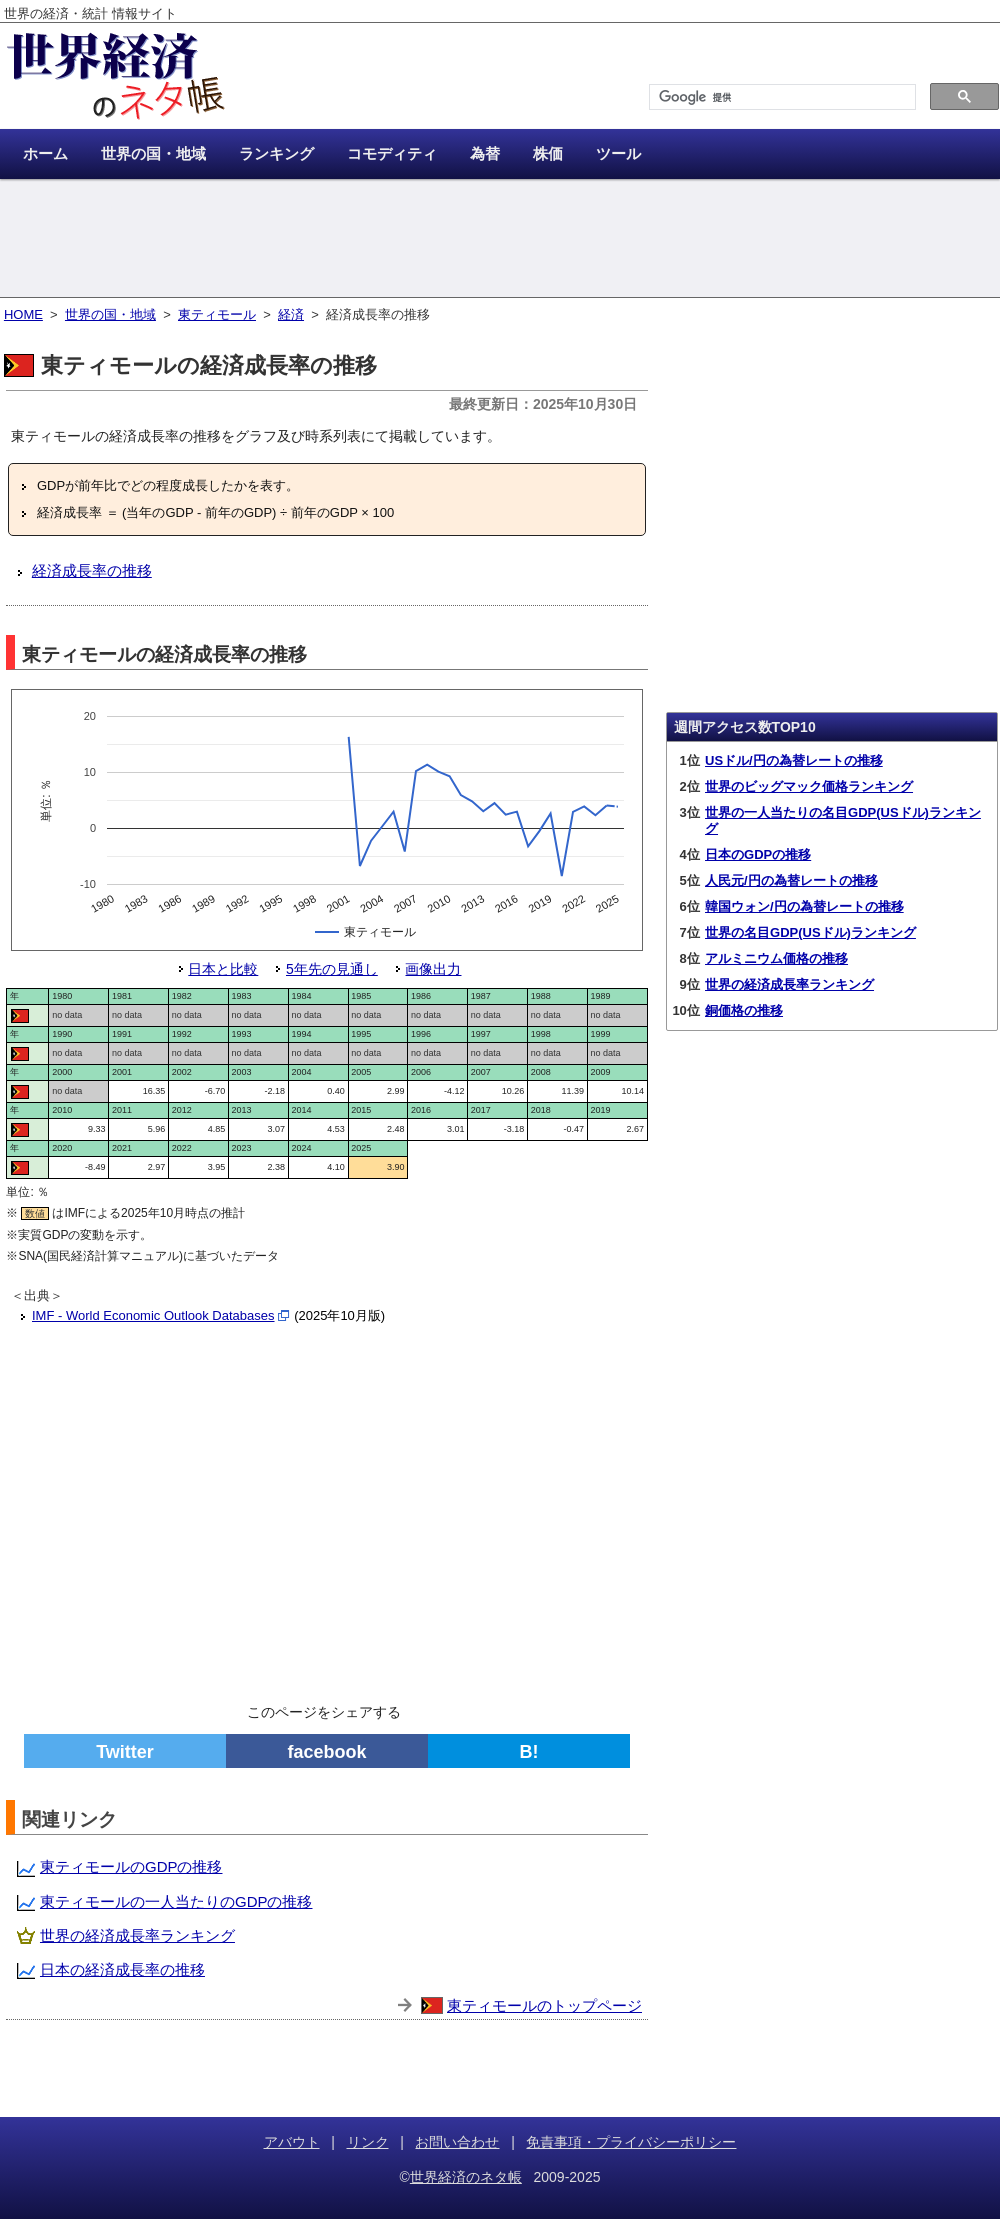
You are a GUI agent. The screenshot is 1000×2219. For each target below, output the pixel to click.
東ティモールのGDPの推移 (131, 1866)
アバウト (292, 2142)
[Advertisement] (500, 240)
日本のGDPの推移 (758, 854)
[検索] (780, 97)
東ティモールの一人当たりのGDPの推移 (176, 1901)
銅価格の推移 (744, 1010)
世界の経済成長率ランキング (137, 1935)
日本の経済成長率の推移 (122, 1969)
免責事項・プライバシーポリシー (631, 2142)
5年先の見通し (332, 969)
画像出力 (433, 969)
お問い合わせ (457, 2142)
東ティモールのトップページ (544, 2005)
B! (529, 1752)
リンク (368, 2142)
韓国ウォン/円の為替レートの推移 (804, 906)
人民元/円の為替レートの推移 (791, 880)
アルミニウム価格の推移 (776, 958)
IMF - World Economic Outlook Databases (153, 1315)
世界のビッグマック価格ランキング (809, 786)
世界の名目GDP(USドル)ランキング (810, 932)
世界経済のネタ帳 (466, 2177)
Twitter (125, 1752)
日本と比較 (223, 969)
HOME (23, 314)
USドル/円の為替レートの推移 (794, 760)
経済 (291, 314)
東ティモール (217, 314)
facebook (326, 1752)
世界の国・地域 (110, 314)
